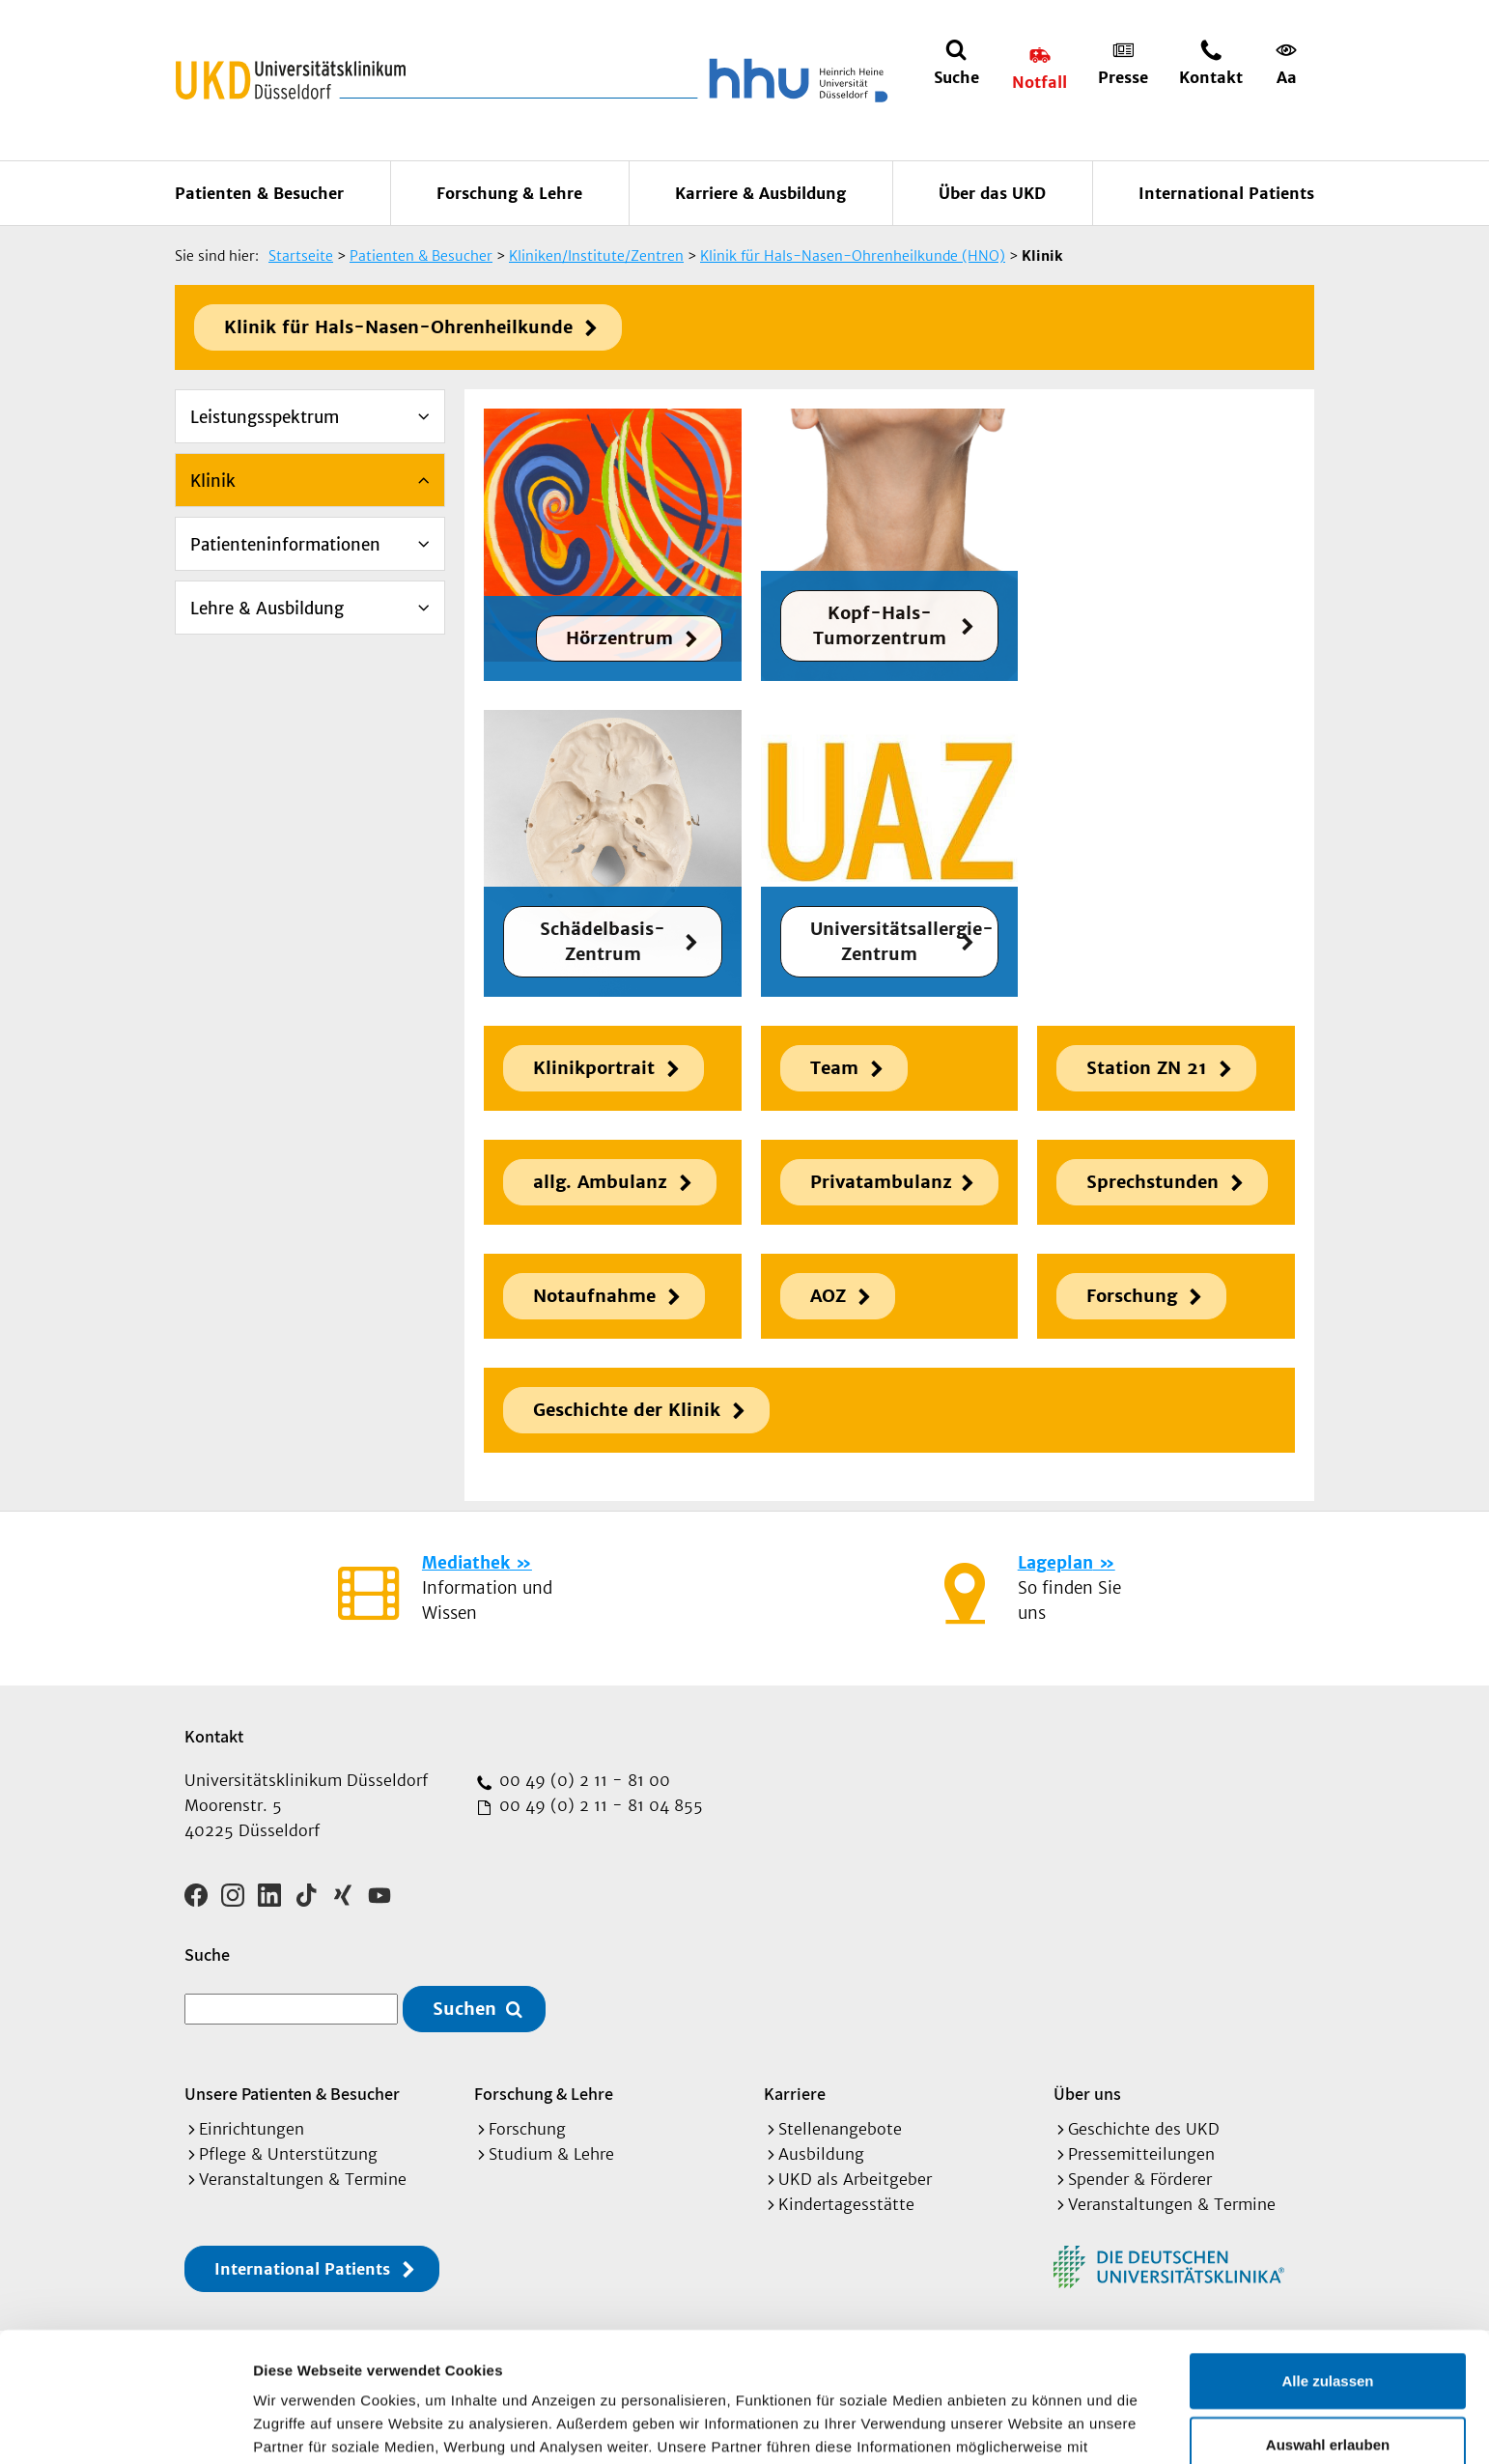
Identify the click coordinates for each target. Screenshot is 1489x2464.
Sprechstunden (1152, 1182)
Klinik (213, 481)
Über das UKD (992, 193)
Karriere (795, 2093)
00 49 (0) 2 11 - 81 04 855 (598, 1805)
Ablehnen (1328, 2377)
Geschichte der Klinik (626, 1410)
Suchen (464, 2008)
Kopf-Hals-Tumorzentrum (879, 625)
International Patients (1226, 193)
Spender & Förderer (1140, 2179)
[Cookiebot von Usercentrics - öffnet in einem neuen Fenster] (125, 2426)
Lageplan (1055, 1562)
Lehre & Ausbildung (267, 608)
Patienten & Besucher (259, 193)
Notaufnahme (594, 1296)
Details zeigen (1027, 2426)
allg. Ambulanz (600, 1182)
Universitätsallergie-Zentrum (902, 941)
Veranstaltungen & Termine (303, 2179)
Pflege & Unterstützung (288, 2154)
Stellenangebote (840, 2128)
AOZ (828, 1296)
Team (834, 1068)
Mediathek (466, 1562)
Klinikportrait (594, 1068)
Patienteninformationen (285, 544)
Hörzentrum (619, 638)
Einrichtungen (251, 2128)
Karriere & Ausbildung (760, 193)
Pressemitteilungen (1141, 2154)
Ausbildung (821, 2154)
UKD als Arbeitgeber (855, 2179)
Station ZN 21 (1146, 1068)
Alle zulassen (1327, 2251)
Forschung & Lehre (509, 193)
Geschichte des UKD (1144, 2128)
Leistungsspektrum (264, 417)
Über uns (1087, 2093)
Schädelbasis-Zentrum (602, 941)
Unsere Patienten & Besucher (292, 2093)
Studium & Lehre (551, 2154)
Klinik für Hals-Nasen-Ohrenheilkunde (398, 327)
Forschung (1131, 1296)
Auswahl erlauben (1328, 2315)
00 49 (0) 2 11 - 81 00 (582, 1780)
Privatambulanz (881, 1182)
